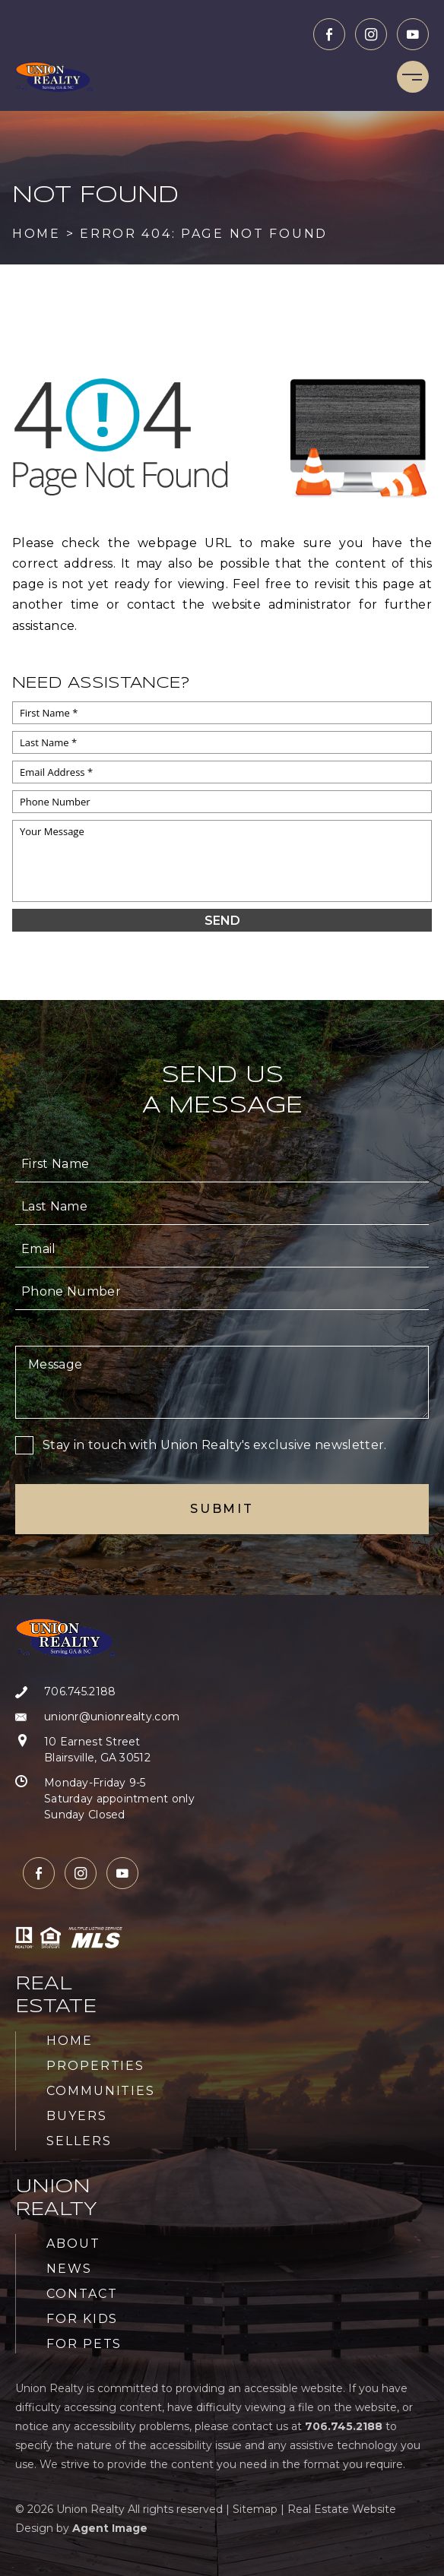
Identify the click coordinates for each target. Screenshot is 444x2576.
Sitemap (255, 2509)
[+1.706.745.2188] (105, 1692)
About (73, 2243)
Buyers (76, 2116)
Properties (95, 2066)
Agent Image (109, 2528)
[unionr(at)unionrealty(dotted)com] (105, 1717)
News (69, 2268)
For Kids (82, 2319)
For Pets (84, 2344)
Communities (100, 2091)
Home (69, 2040)
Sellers (78, 2141)
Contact (81, 2293)
